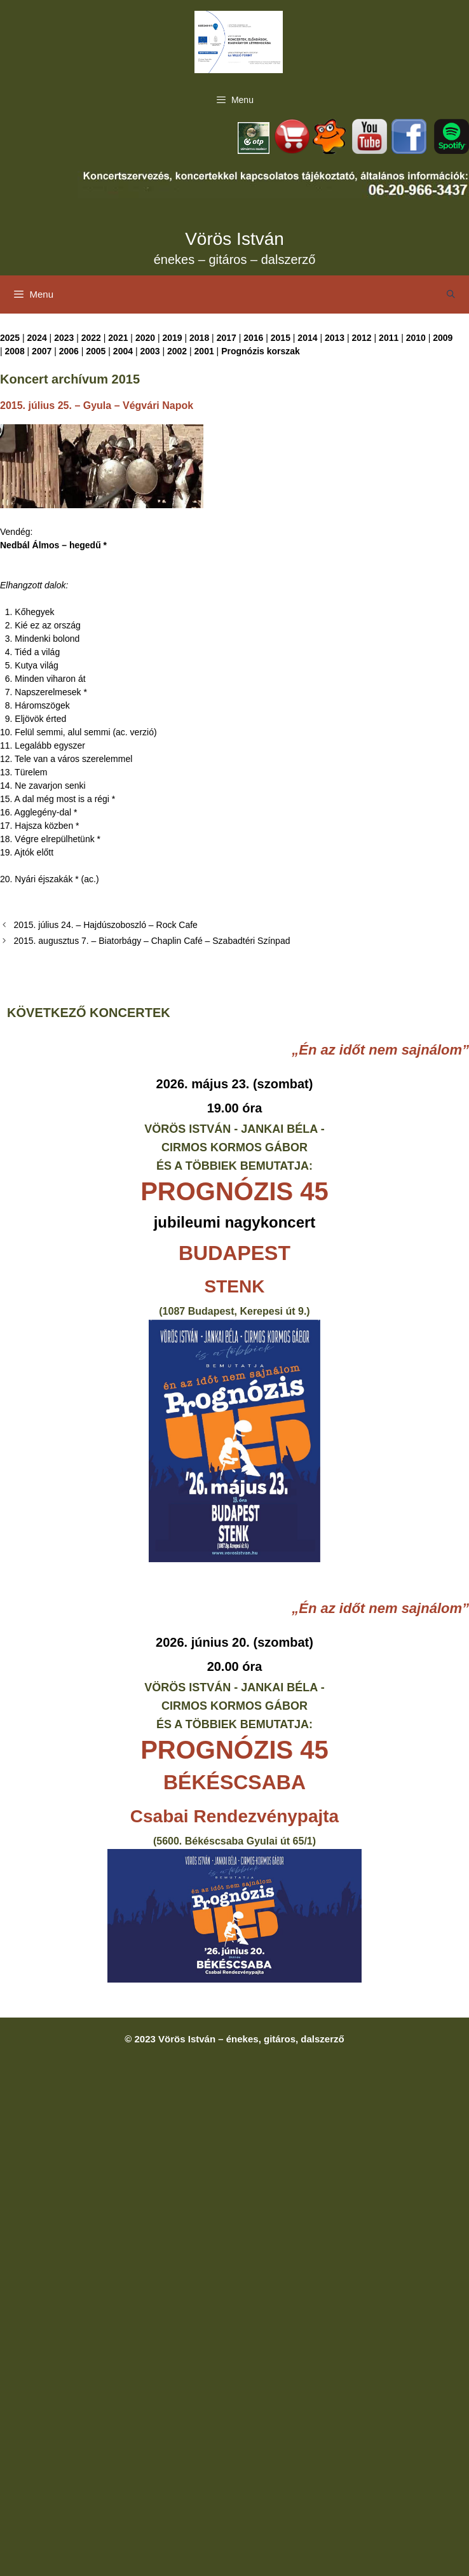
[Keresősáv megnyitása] (451, 294)
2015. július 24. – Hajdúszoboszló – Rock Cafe (105, 925)
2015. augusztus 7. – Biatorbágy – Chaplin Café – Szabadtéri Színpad (151, 941)
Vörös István (234, 239)
